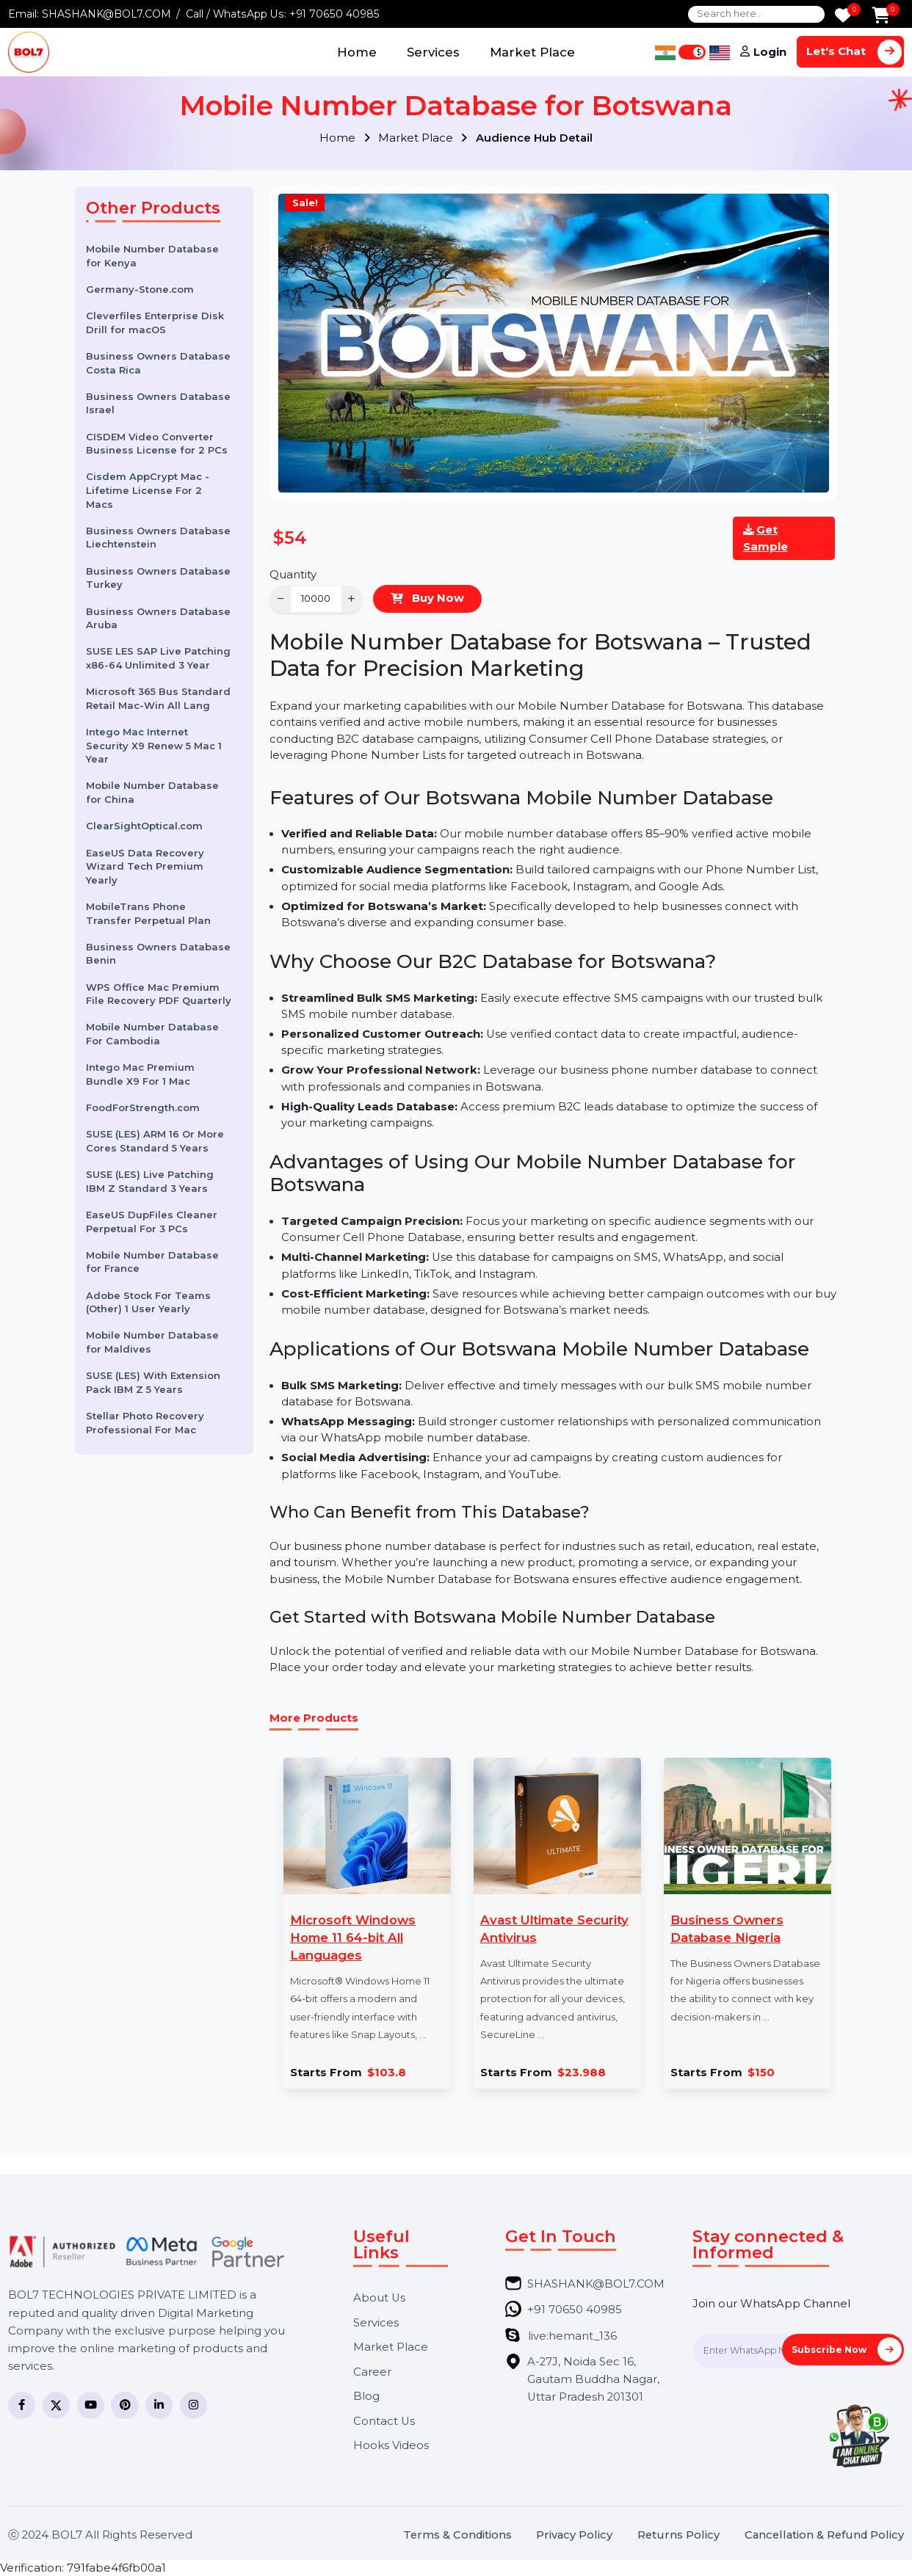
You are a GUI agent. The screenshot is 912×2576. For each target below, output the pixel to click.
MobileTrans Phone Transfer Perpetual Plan (148, 913)
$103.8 (386, 2073)
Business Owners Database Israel (158, 403)
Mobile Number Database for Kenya (152, 256)
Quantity (292, 574)
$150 (761, 2073)
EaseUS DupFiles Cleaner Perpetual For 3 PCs (151, 1221)
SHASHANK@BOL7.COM (106, 14)
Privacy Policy (574, 2535)
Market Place (532, 52)
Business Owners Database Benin (158, 954)
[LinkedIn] (159, 2405)
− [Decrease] (281, 598)
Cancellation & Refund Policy (824, 2535)
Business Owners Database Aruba (158, 618)
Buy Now (436, 598)
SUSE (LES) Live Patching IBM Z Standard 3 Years (150, 1181)
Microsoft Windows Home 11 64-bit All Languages (353, 1937)
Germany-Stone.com (140, 289)
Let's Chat (854, 52)
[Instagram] (193, 2405)
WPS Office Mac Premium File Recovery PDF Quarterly (158, 994)
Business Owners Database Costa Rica (158, 363)
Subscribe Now (847, 2349)
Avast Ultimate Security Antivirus (554, 1929)
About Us (379, 2298)
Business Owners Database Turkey (158, 578)
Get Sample (765, 538)
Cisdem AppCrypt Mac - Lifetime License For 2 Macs (147, 489)
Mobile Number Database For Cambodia (152, 1034)
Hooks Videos (391, 2445)
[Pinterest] (124, 2405)
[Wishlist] (843, 16)
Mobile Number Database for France (152, 1262)
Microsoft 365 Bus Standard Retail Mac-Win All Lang (158, 698)
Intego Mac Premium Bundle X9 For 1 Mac (140, 1074)
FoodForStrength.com (143, 1107)
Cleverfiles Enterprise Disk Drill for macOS (155, 322)
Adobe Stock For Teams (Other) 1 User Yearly (148, 1302)
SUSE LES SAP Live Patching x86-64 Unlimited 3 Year (158, 658)
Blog (366, 2396)
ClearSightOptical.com (144, 826)
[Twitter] (56, 2405)
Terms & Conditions (457, 2535)
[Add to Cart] (881, 16)
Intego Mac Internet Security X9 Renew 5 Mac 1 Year (154, 745)
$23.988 (581, 2073)
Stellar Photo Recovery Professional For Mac (145, 1423)
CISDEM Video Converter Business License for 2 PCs (157, 443)
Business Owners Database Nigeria (726, 1929)
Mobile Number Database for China (152, 792)
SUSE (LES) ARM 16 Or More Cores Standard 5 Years (155, 1141)
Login (769, 52)
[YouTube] (90, 2405)
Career (372, 2372)
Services (433, 52)
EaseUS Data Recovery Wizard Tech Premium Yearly (145, 866)
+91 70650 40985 (334, 14)
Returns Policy (678, 2535)
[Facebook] (21, 2405)
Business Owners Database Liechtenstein (158, 537)
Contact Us (384, 2421)
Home (357, 52)
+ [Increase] (351, 598)
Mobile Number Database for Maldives (152, 1342)
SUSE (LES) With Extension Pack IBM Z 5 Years (153, 1382)
